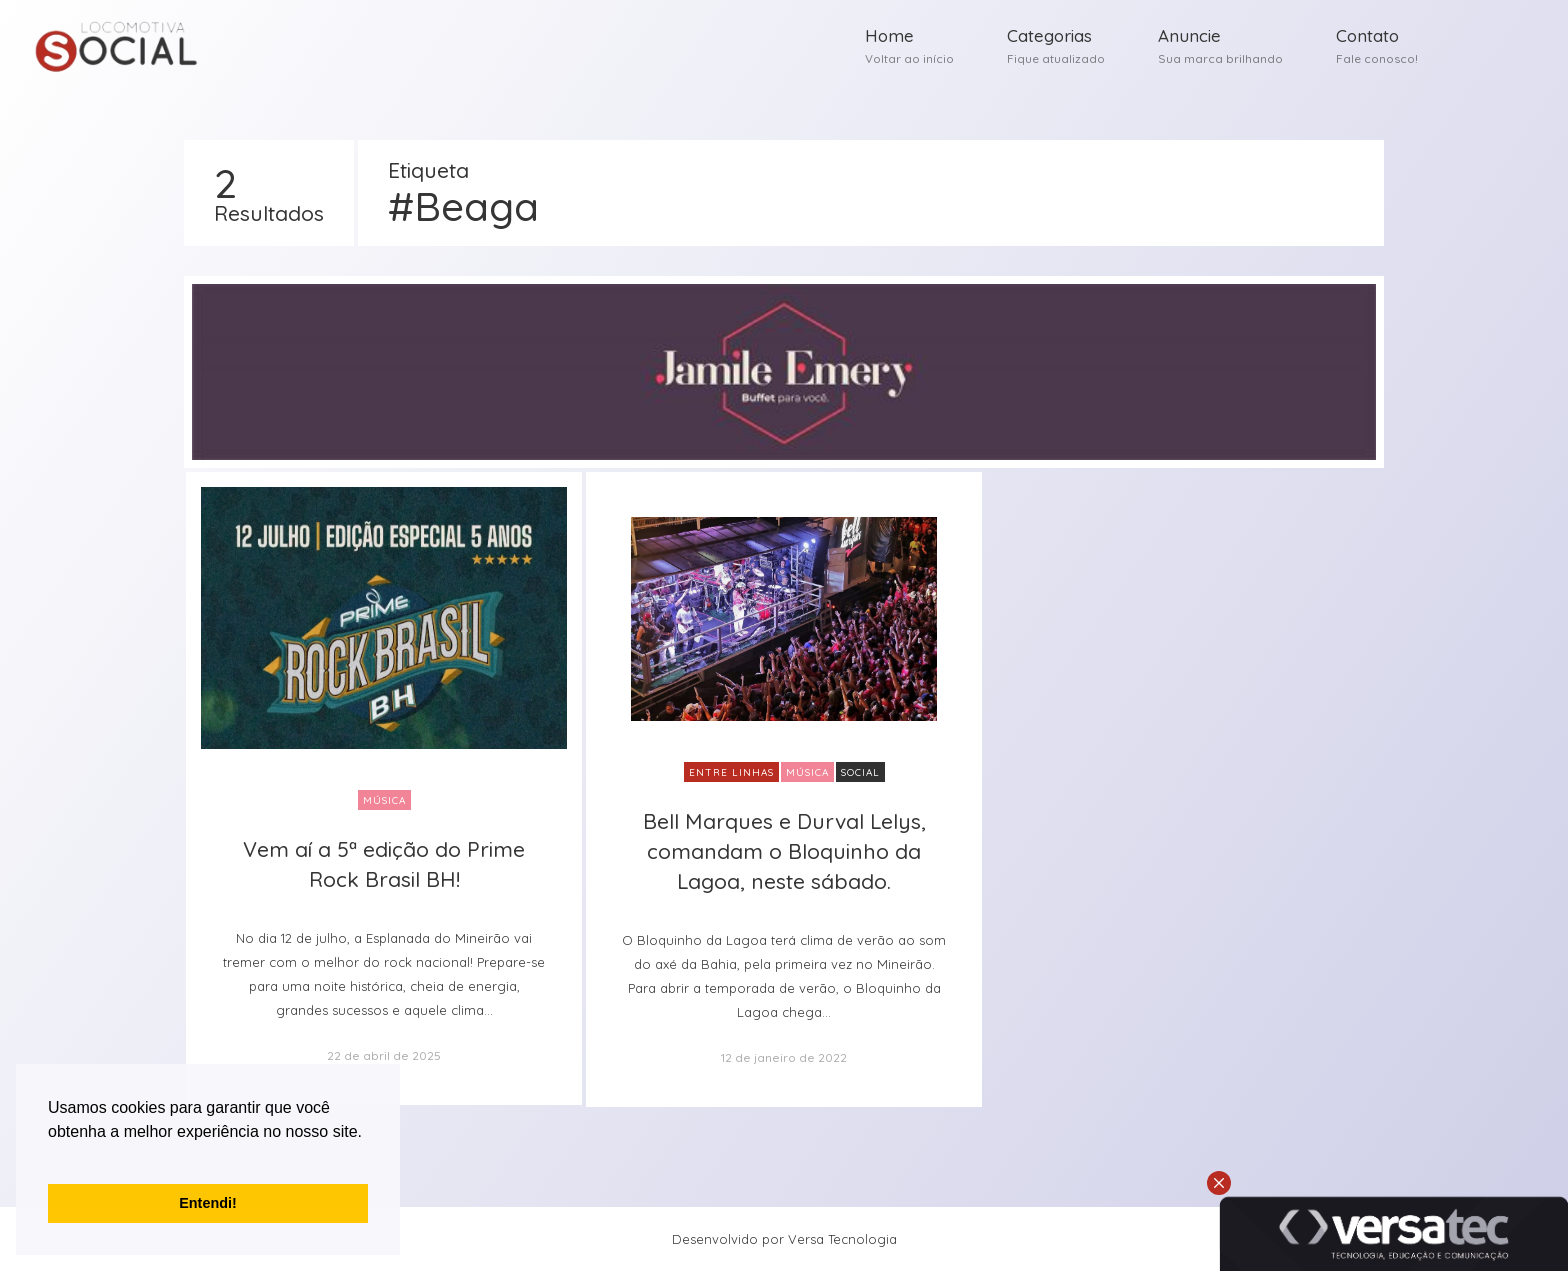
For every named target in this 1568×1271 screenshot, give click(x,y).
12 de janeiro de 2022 (784, 1057)
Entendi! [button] (208, 1203)
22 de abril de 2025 (384, 1055)
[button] (51, 1157)
